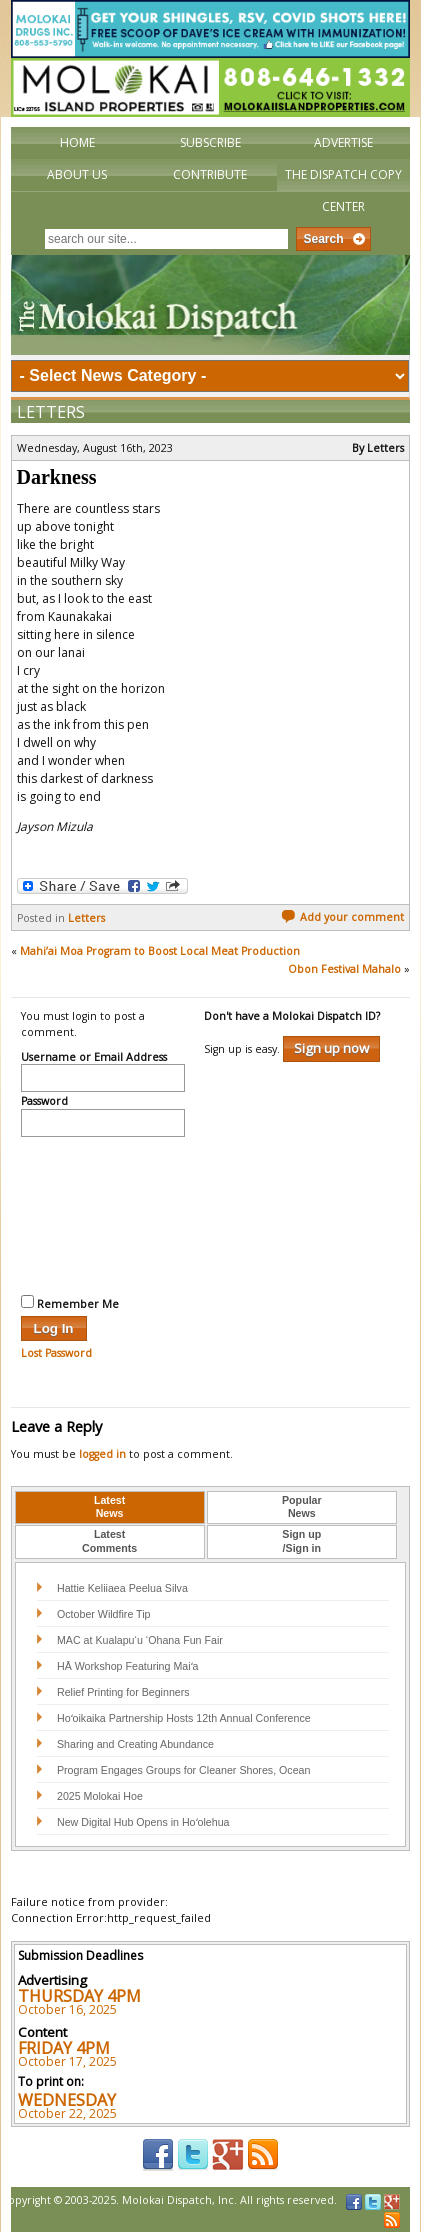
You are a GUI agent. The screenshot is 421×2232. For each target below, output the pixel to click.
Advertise (343, 142)
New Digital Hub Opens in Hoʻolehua (143, 1822)
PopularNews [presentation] (302, 1507)
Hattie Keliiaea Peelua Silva (122, 1588)
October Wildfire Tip (104, 1614)
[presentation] (103, 1213)
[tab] (110, 1508)
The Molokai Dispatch (211, 305)
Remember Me (70, 1303)
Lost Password (56, 1353)
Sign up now (331, 1048)
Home (77, 142)
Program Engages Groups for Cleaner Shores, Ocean (184, 1770)
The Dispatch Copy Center (343, 190)
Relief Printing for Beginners (125, 1692)
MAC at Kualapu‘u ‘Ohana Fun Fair (140, 1640)
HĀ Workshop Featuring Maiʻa (128, 1666)
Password (44, 1102)
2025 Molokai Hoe (100, 1796)
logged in (102, 1454)
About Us (77, 174)
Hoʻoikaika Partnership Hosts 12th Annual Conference (184, 1718)
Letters (51, 412)
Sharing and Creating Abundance (135, 1744)
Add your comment (342, 917)
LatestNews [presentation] (109, 1507)
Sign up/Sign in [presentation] (301, 1541)
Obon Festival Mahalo (344, 969)
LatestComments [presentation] (109, 1541)
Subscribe (210, 142)
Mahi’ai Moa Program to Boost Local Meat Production (160, 951)
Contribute (210, 174)
